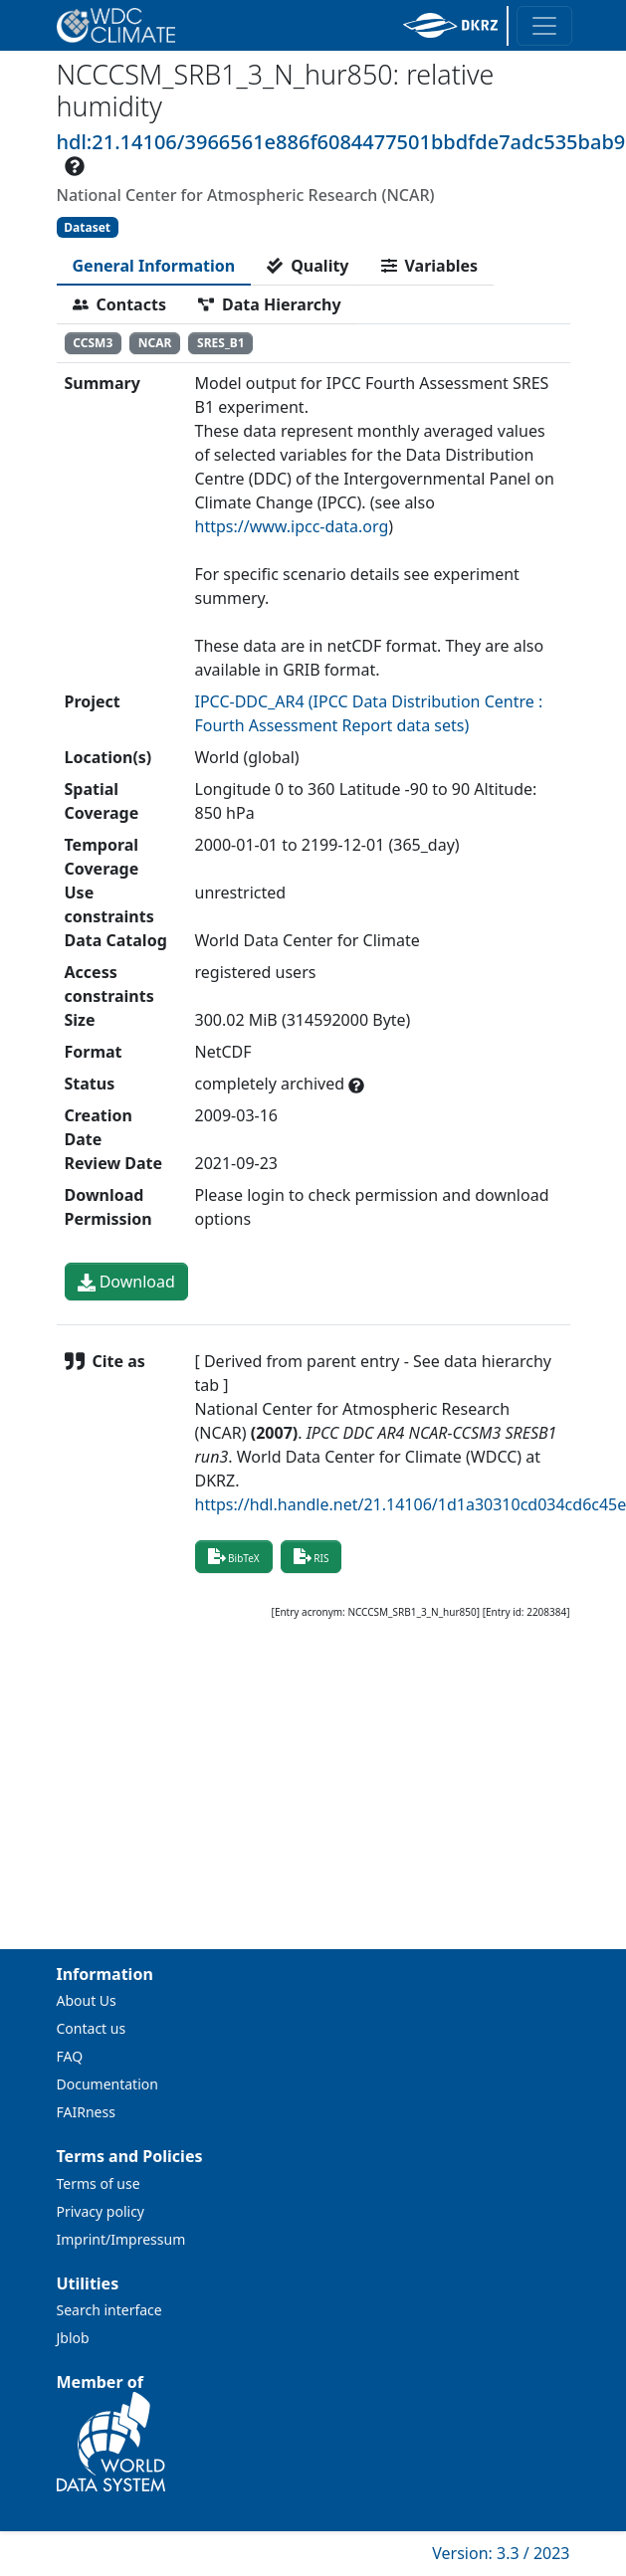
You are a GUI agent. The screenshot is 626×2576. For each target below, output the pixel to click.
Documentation (107, 2084)
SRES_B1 (221, 342)
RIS (311, 1556)
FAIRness (86, 2111)
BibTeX (234, 1556)
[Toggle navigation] (544, 26)
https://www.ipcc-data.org (292, 526)
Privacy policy (101, 2211)
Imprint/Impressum (121, 2239)
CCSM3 (92, 342)
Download (126, 1281)
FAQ (70, 2056)
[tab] (154, 266)
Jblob (73, 2337)
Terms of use (98, 2183)
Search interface (109, 2309)
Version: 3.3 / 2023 (500, 2553)
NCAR (155, 342)
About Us (86, 2000)
